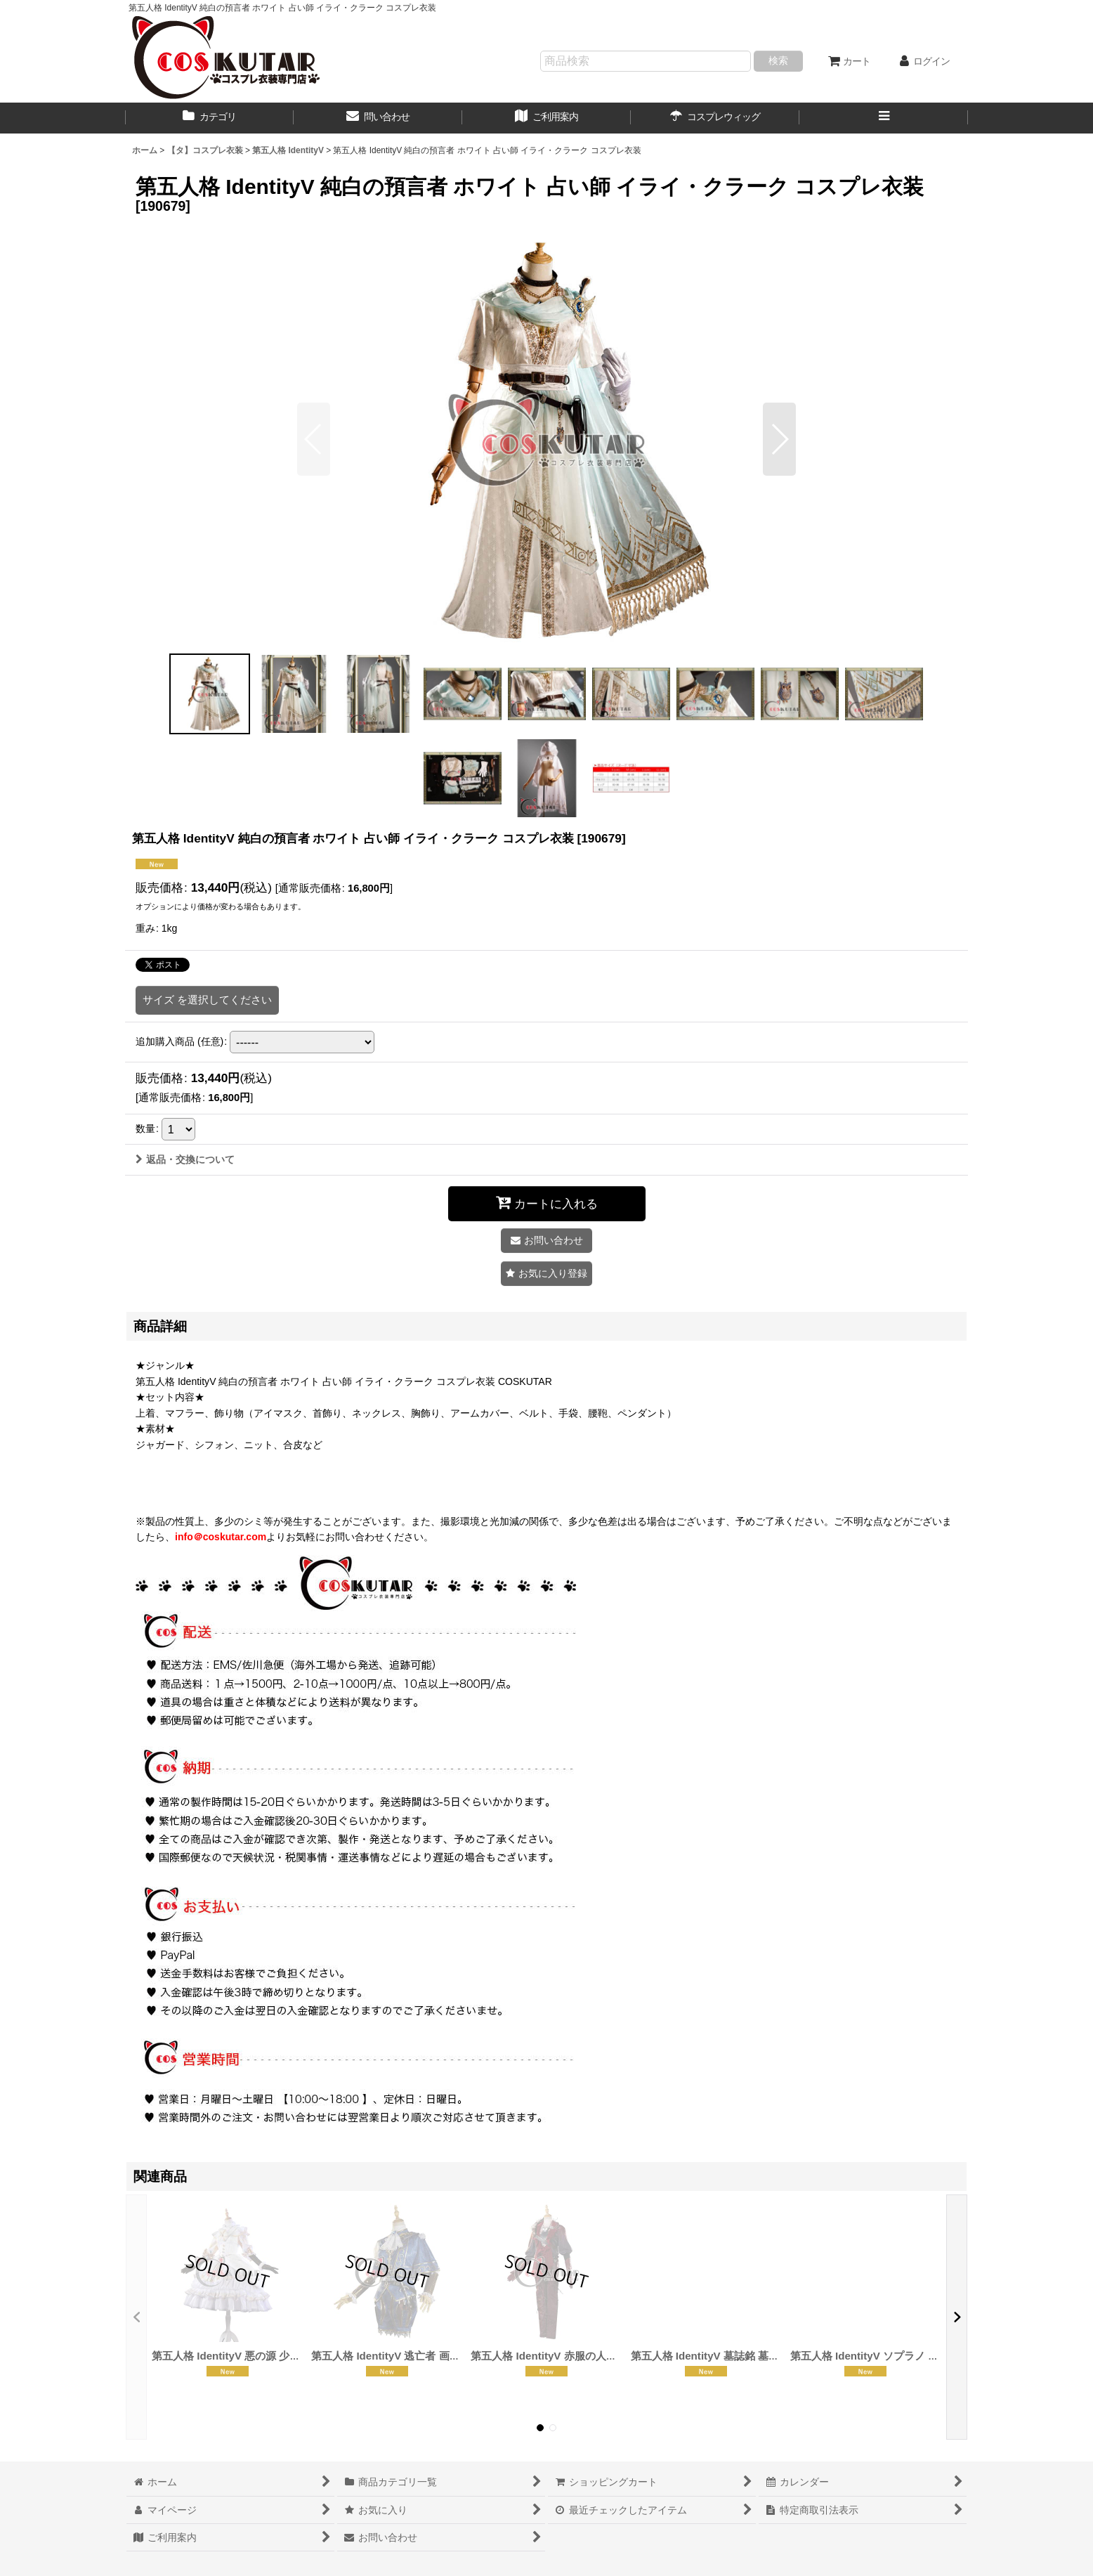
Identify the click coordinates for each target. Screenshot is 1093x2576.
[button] (883, 118)
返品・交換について (185, 1159)
